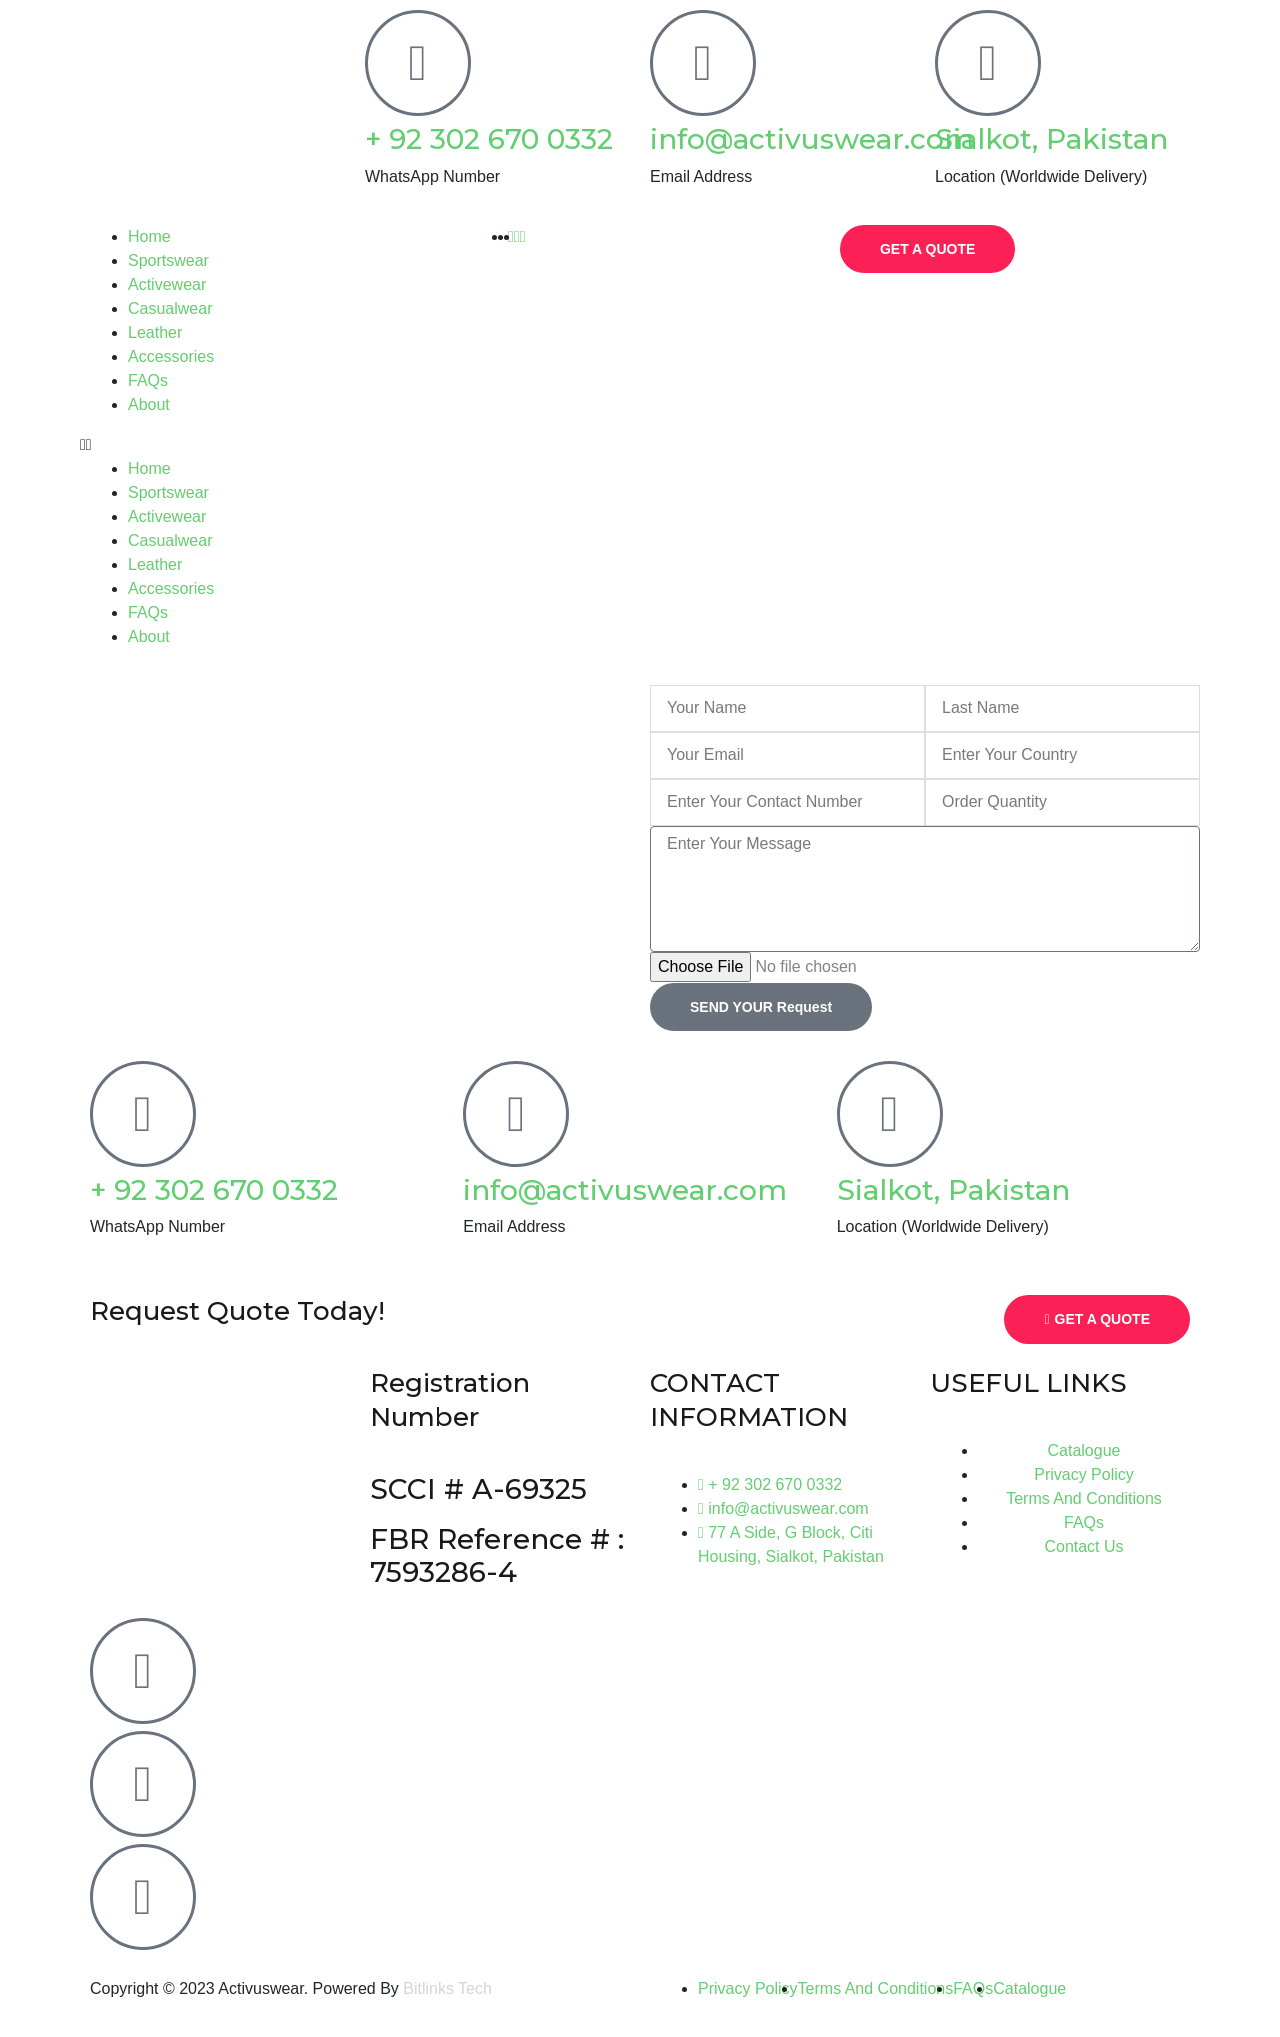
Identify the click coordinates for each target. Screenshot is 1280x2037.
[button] (260, 445)
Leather (155, 332)
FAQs (148, 380)
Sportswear (168, 260)
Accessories (171, 356)
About (149, 404)
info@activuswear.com (812, 139)
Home (149, 236)
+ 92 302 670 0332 (489, 139)
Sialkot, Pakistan (1051, 139)
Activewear (167, 284)
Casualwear (170, 308)
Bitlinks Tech (447, 1988)
